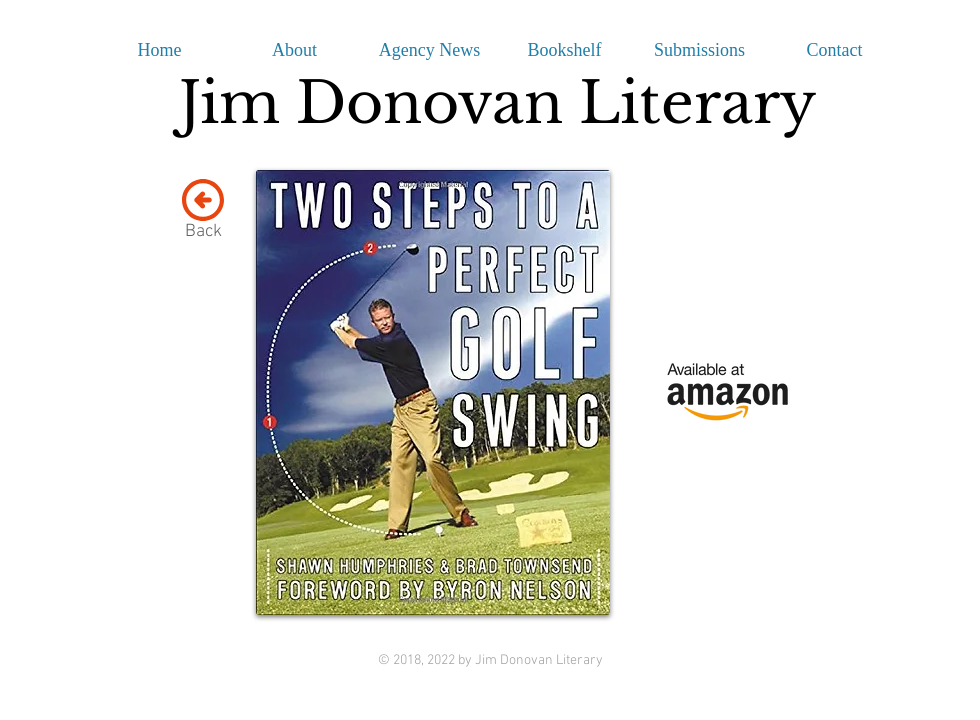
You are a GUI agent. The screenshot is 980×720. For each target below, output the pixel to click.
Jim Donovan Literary (497, 103)
